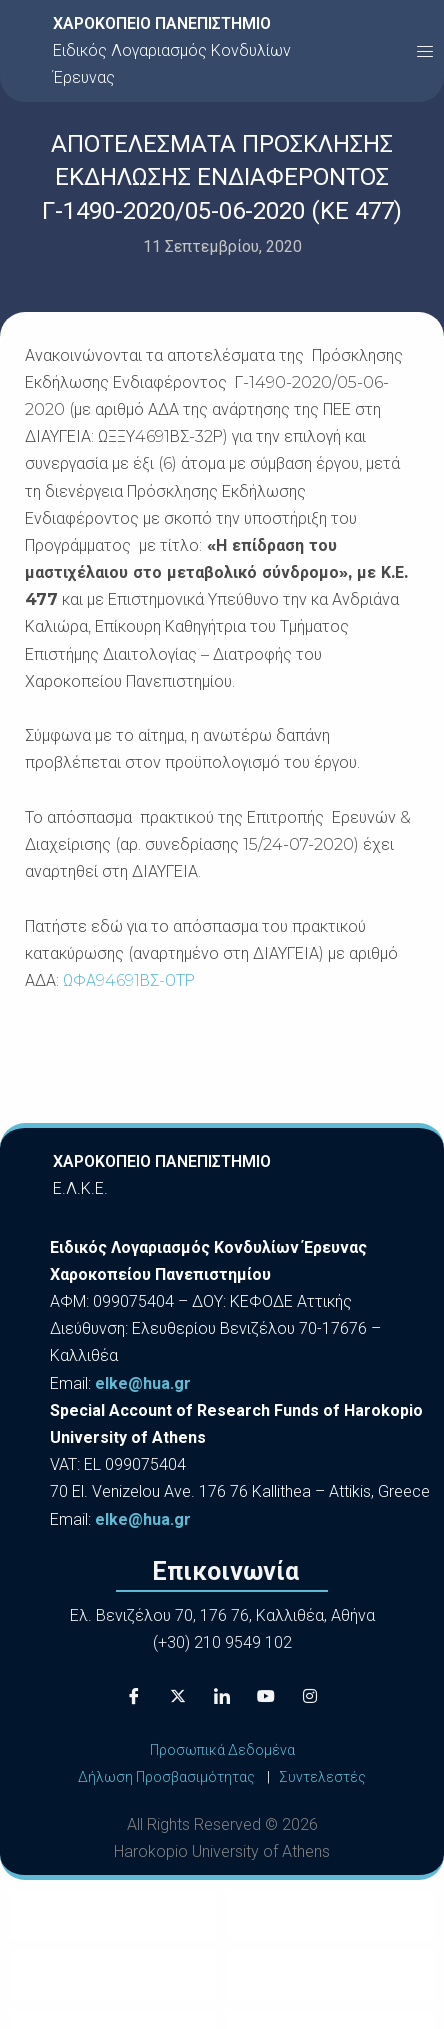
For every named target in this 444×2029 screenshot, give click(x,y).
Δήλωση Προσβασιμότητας (166, 1777)
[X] (178, 1697)
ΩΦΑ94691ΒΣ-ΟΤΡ (129, 980)
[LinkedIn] (222, 1697)
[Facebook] (134, 1697)
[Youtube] (266, 1697)
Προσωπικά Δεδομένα (222, 1750)
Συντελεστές (322, 1777)
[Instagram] (310, 1697)
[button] (425, 51)
